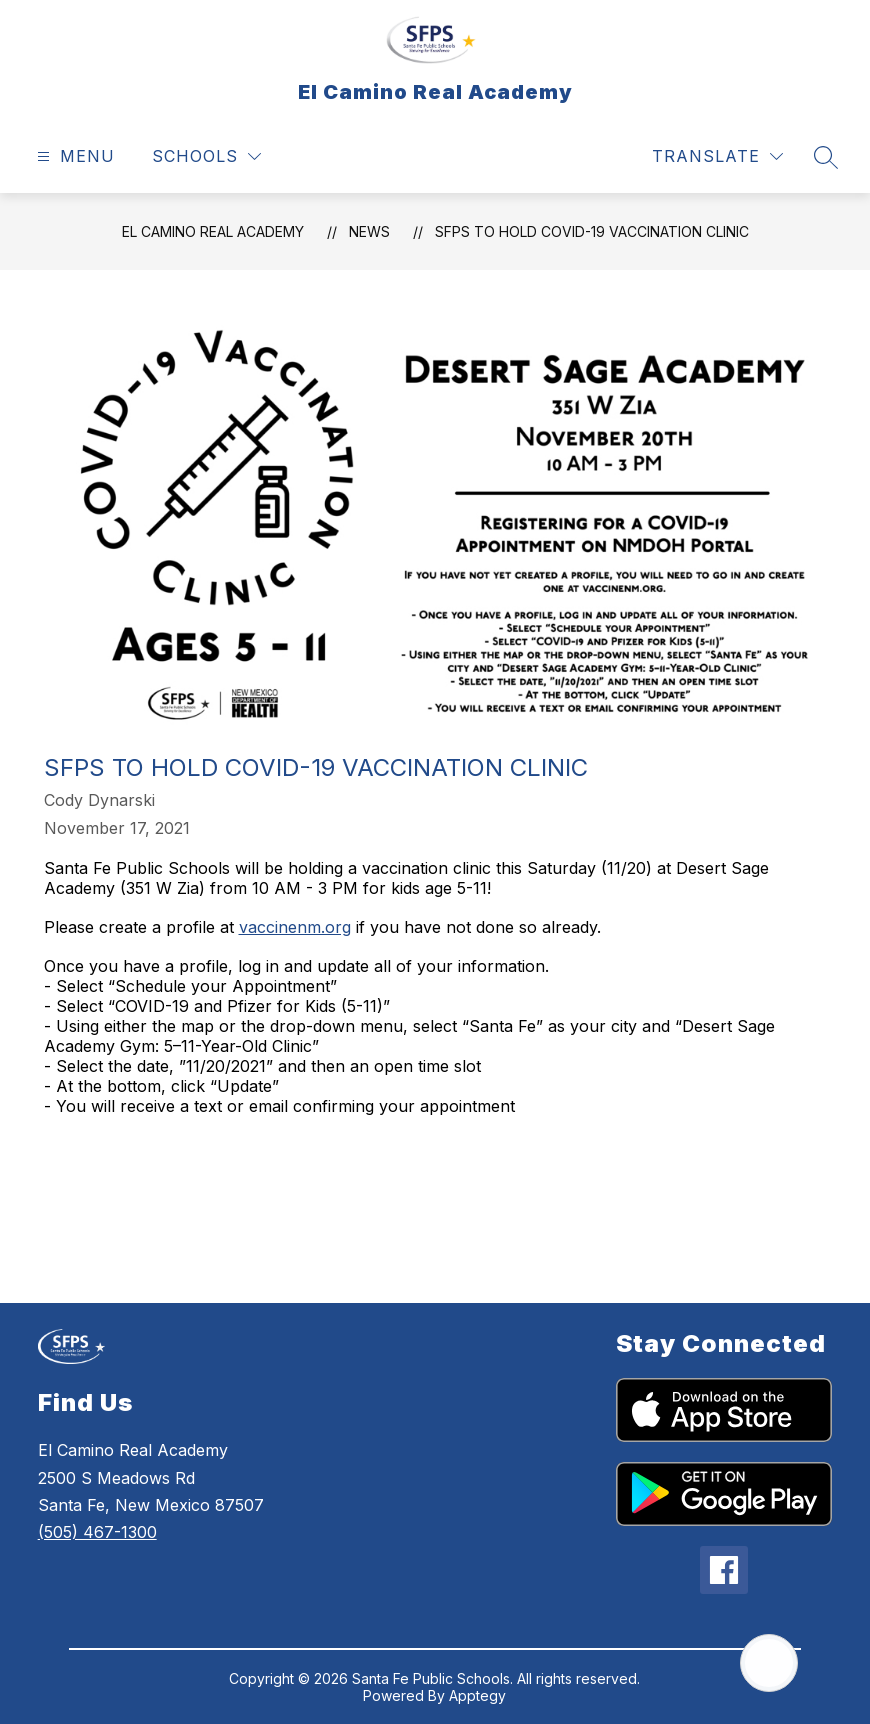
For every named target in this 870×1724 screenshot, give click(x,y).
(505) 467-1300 (97, 1532)
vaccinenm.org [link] (295, 927)
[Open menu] (73, 156)
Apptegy (477, 1695)
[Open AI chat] (769, 1663)
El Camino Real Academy (213, 231)
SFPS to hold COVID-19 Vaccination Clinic (592, 231)
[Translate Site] (717, 156)
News (369, 231)
